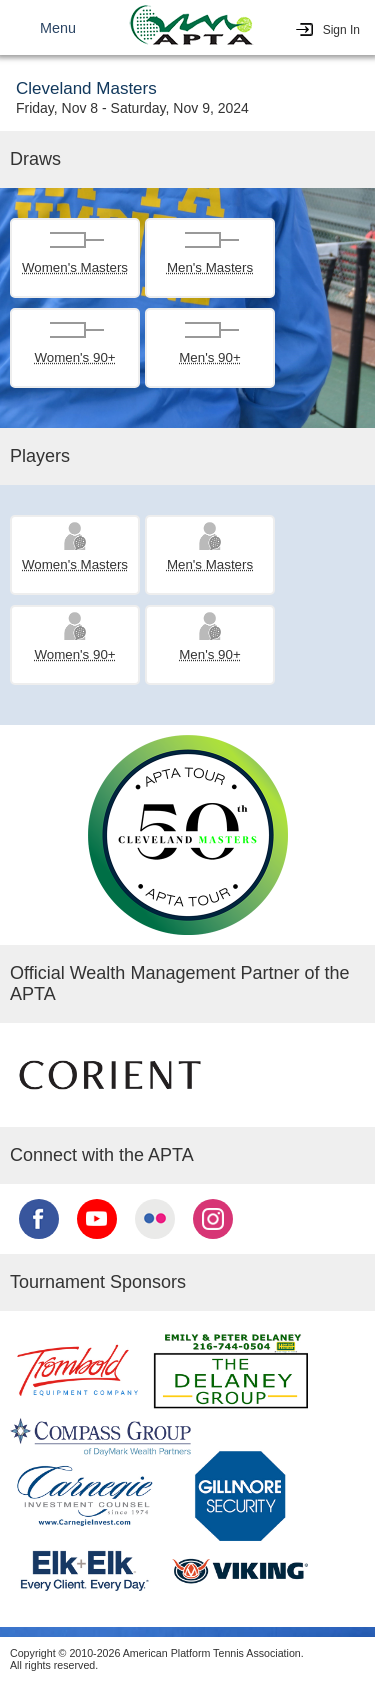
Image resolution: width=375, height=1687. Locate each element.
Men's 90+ (209, 357)
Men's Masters (210, 267)
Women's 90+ (74, 357)
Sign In (341, 30)
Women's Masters (75, 267)
